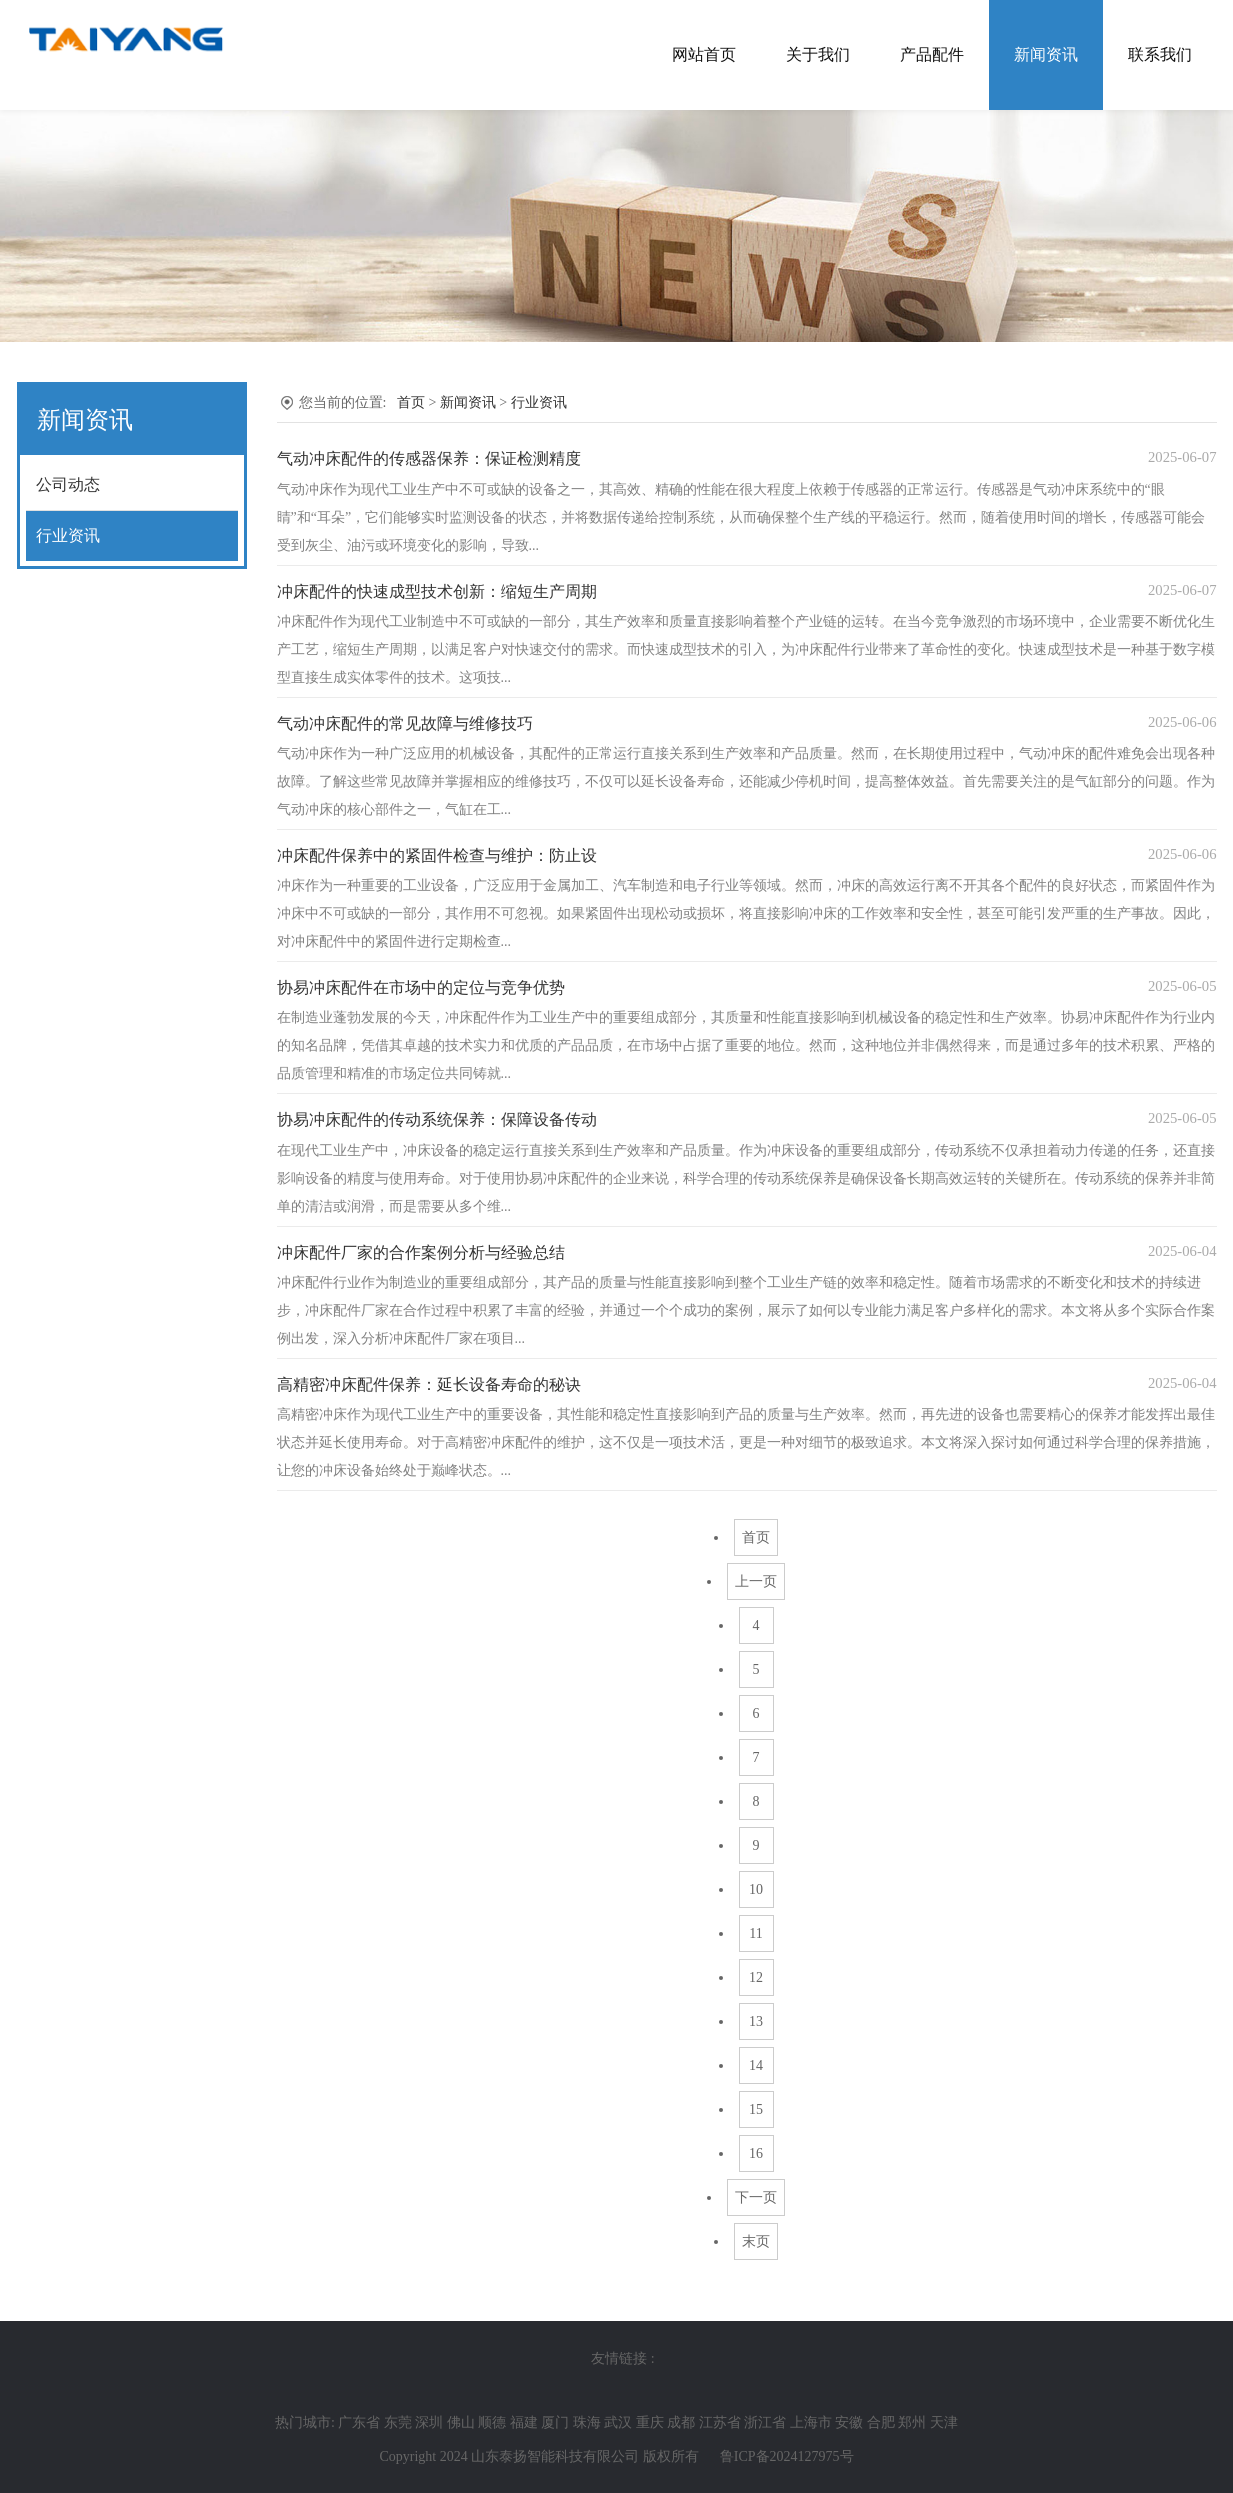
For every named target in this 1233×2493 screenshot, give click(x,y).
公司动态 (68, 484)
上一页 (756, 1581)
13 (756, 2021)
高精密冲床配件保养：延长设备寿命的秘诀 (429, 1384)
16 (756, 2153)
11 (755, 1933)
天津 (944, 2422)
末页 (756, 2241)
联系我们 (1160, 54)
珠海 (587, 2422)
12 (756, 1977)
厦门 (555, 2422)
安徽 (849, 2422)
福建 (524, 2422)
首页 (411, 402)
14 (756, 2065)
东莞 (398, 2422)
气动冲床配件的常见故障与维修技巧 (405, 723)
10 (756, 1889)
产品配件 (932, 54)
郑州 (912, 2422)
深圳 (429, 2422)
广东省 (359, 2422)
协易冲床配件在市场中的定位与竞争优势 (421, 987)
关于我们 (818, 54)
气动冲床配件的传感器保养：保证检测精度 (429, 458)
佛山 (461, 2422)
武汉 (618, 2422)
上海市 (811, 2422)
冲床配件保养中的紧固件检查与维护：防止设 (437, 855)
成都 (681, 2422)
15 (756, 2109)
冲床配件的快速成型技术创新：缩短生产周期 (437, 591)
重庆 (650, 2422)
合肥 (881, 2422)
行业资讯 (68, 535)
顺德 (492, 2422)
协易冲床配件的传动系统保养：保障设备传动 (437, 1119)
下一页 (756, 2197)
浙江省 (765, 2422)
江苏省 (720, 2422)
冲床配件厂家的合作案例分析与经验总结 (421, 1252)
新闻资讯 (1046, 54)
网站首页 (704, 54)
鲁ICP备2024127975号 (787, 2456)
